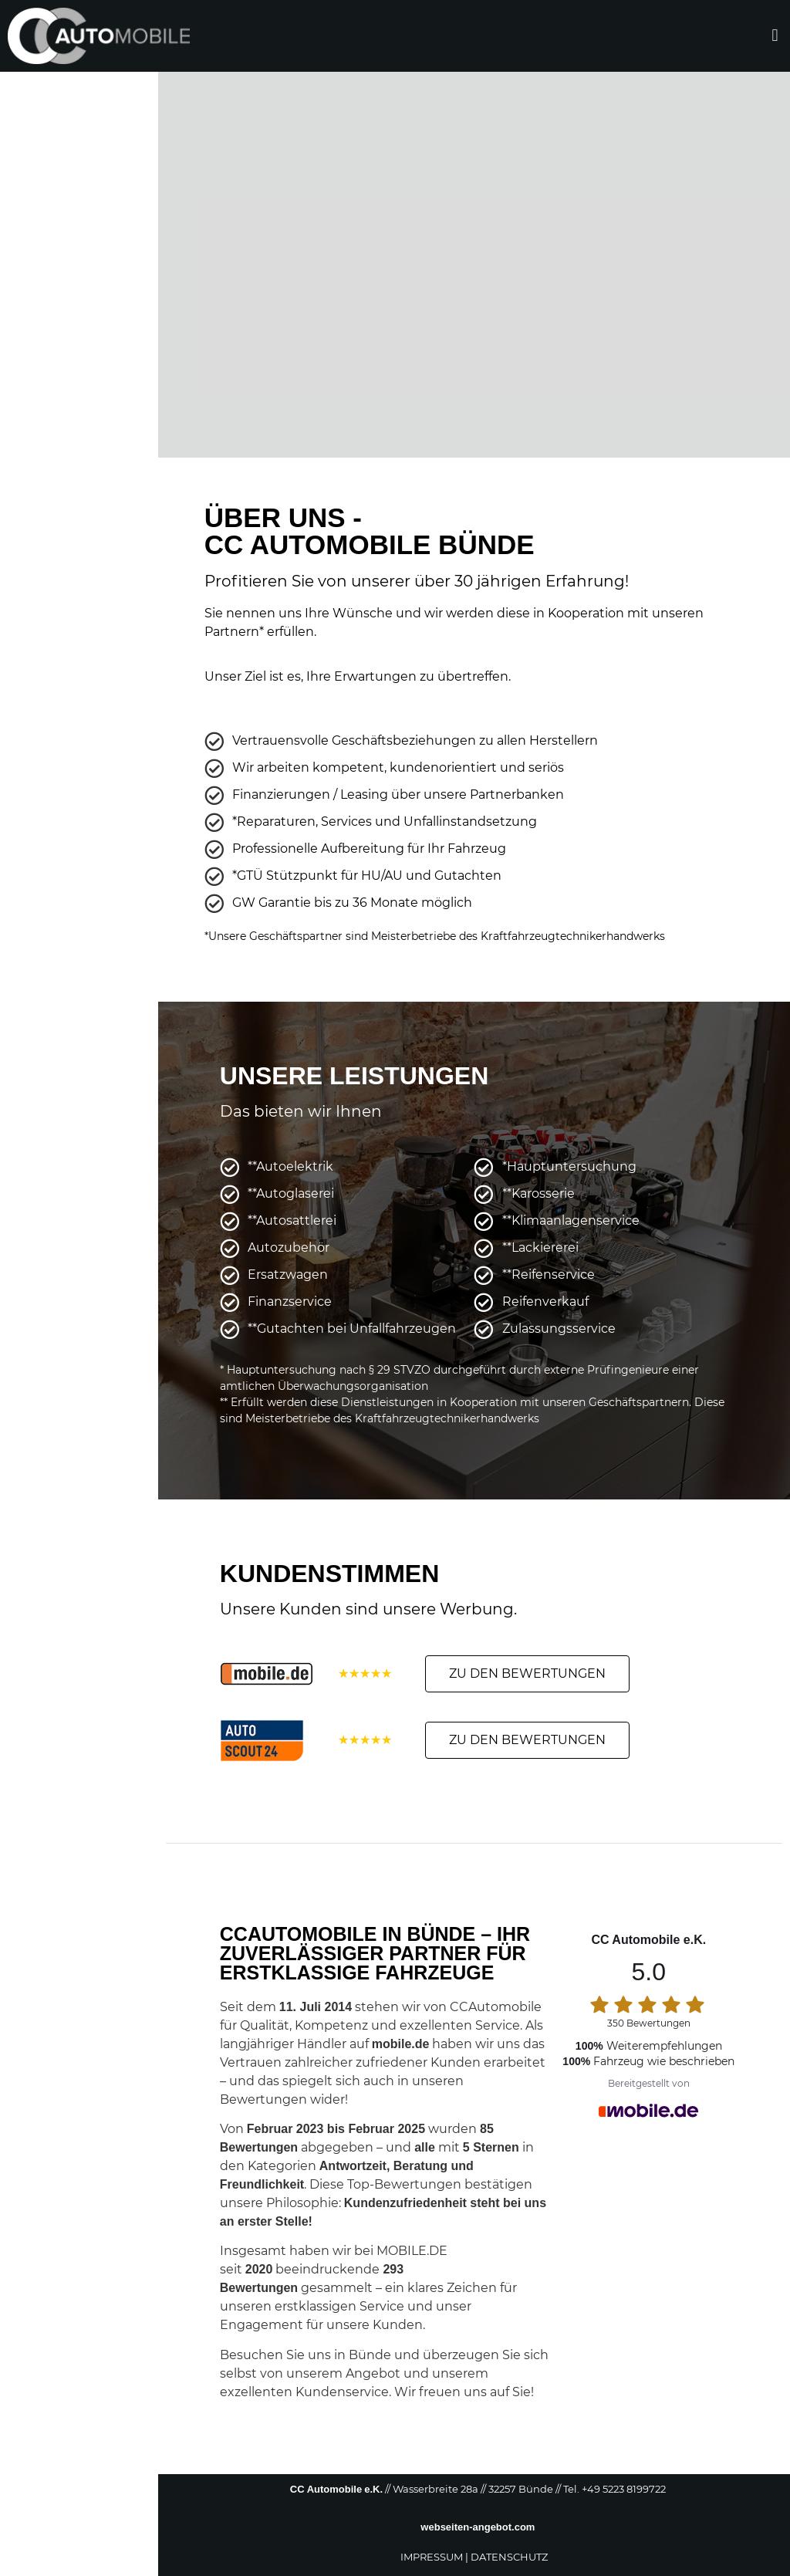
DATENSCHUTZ (509, 2557)
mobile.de (401, 2043)
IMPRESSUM (431, 2557)
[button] (775, 36)
